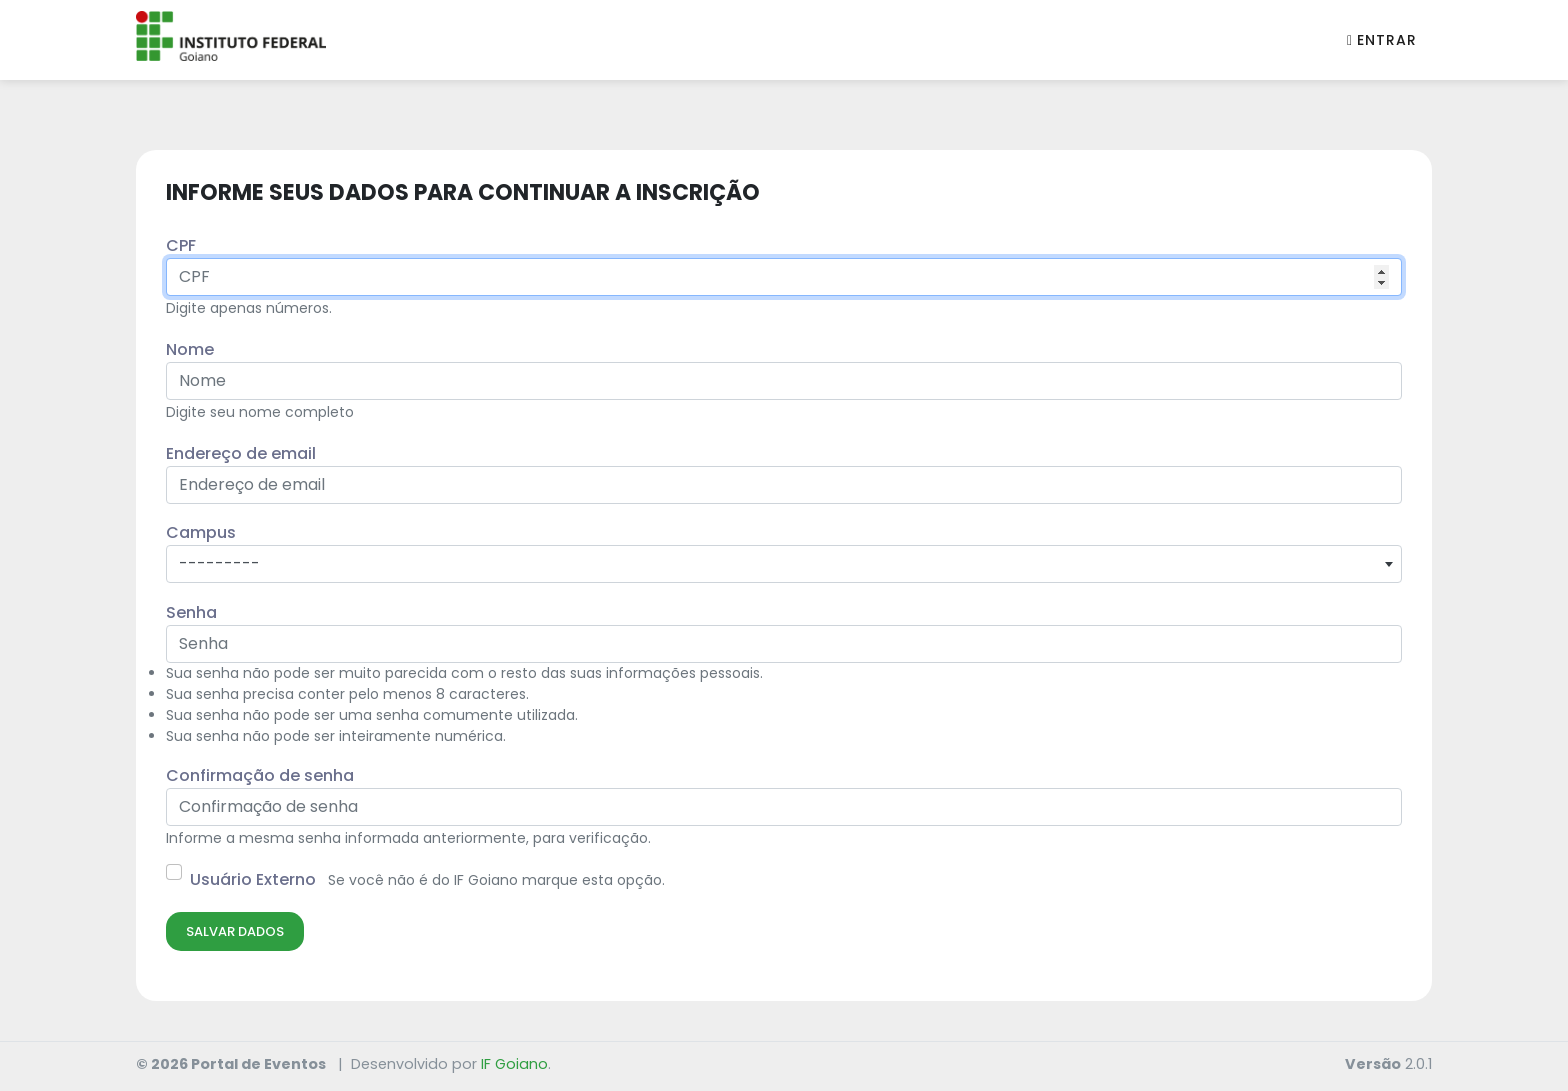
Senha (191, 612)
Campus (201, 532)
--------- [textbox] (219, 563)
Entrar (1382, 40)
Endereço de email (241, 453)
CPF (181, 245)
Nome (190, 349)
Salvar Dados (235, 931)
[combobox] (784, 564)
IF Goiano (514, 1064)
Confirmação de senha (260, 775)
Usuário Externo (253, 879)
